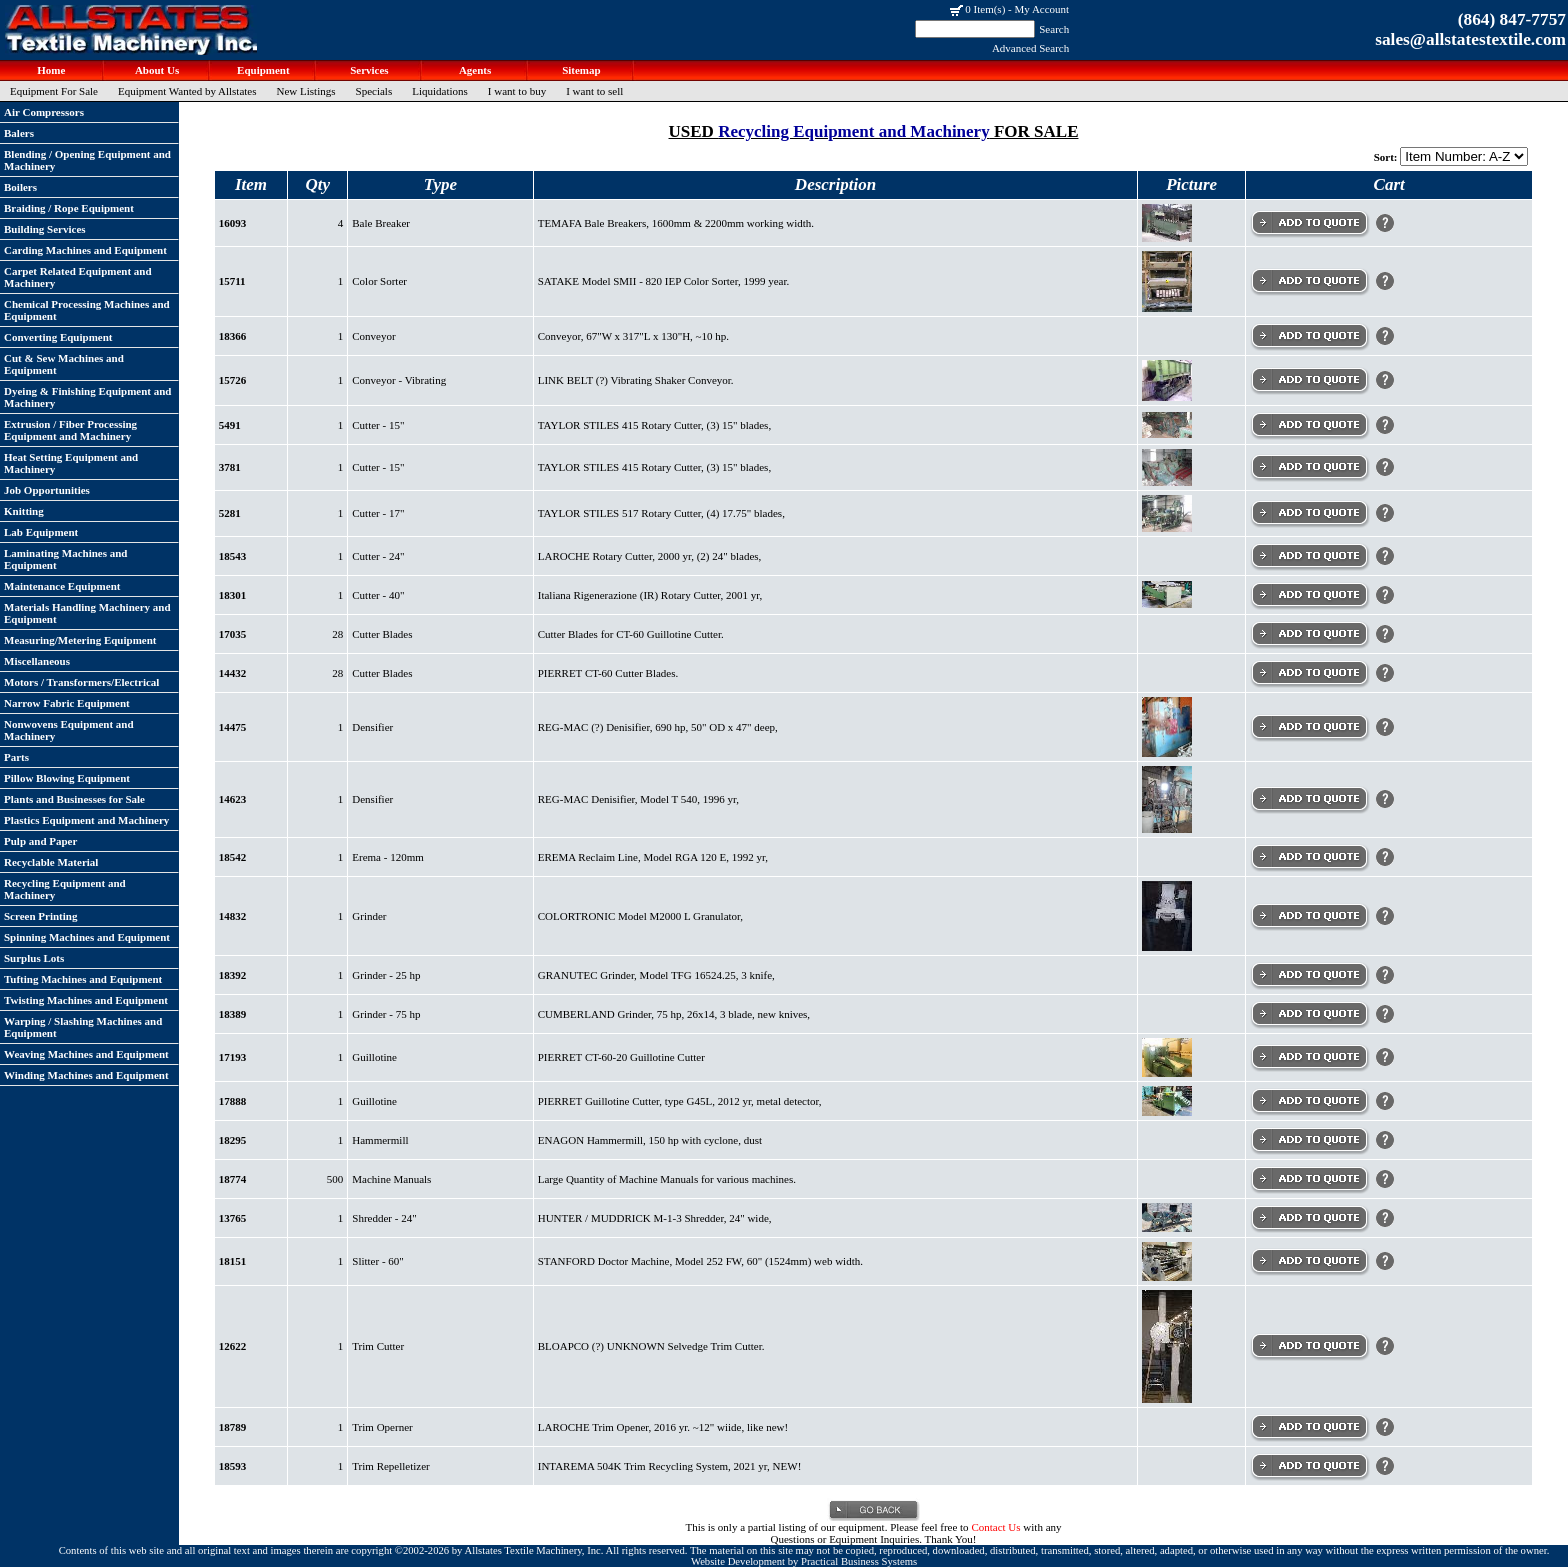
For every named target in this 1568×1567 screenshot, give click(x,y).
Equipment (261, 70)
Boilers (20, 187)
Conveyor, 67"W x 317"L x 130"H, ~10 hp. (633, 336)
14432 (233, 673)
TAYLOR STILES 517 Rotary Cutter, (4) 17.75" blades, (661, 513)
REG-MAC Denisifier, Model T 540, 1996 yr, (638, 799)
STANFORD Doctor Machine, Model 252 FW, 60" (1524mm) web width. (700, 1261)
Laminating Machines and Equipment (65, 559)
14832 (233, 916)
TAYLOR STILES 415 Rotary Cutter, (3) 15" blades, (654, 425)
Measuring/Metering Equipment (80, 640)
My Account (1041, 9)
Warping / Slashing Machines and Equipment (83, 1027)
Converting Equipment (58, 337)
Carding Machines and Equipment (85, 250)
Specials (374, 91)
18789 (233, 1427)
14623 (233, 799)
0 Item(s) (985, 9)
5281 (230, 513)
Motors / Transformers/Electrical (81, 682)
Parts (16, 757)
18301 (233, 595)
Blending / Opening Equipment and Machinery (87, 160)
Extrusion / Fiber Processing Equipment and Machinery (70, 430)
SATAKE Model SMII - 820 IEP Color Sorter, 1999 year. (664, 281)
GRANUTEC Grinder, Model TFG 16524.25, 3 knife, (656, 975)
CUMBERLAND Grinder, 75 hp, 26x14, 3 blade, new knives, (674, 1014)
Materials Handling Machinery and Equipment (87, 613)
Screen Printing (40, 916)
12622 (233, 1346)
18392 (233, 975)
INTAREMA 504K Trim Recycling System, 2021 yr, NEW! (670, 1466)
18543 (233, 556)
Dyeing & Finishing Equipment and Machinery (88, 397)
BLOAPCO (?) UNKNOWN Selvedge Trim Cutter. (651, 1346)
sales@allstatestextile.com (1470, 39)
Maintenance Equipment (62, 586)
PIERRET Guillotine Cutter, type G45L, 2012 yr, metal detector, (680, 1101)
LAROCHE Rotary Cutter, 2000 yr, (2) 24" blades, (650, 556)
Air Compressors (44, 112)
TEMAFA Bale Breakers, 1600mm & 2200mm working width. (676, 223)
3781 (230, 467)
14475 (233, 727)
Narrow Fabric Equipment (67, 703)
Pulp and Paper (40, 841)
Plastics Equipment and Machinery (86, 820)
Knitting (24, 511)
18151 (233, 1261)
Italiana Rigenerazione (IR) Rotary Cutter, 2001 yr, (650, 595)
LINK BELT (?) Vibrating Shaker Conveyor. (636, 380)
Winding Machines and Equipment (86, 1075)
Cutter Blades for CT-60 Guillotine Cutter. (631, 634)
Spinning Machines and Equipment (87, 937)
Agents (474, 70)
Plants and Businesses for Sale (74, 799)
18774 (233, 1179)
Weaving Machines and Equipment (86, 1054)
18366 (233, 336)
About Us (156, 70)
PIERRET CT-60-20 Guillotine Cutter (621, 1057)
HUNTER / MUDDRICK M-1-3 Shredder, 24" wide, (655, 1218)
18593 (233, 1466)
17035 (233, 634)
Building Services (45, 229)
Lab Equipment (41, 532)
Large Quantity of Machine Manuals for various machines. (667, 1179)
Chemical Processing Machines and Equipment (87, 310)
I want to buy (517, 91)
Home (50, 70)
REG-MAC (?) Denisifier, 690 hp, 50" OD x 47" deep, (658, 727)
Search (1054, 29)
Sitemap (579, 70)
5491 (230, 425)
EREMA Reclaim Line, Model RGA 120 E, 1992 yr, (653, 857)
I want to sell (594, 91)
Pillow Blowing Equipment (67, 778)
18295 (233, 1140)
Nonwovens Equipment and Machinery (69, 730)
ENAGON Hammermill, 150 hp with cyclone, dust (650, 1140)
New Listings (306, 91)
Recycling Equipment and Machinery (65, 889)
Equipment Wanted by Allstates (187, 91)
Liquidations (440, 91)
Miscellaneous (37, 661)
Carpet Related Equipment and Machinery (78, 277)
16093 (233, 223)
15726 (233, 380)
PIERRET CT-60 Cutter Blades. (608, 673)
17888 (233, 1101)
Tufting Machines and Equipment (83, 979)
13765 (233, 1218)
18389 (233, 1014)
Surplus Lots (34, 958)
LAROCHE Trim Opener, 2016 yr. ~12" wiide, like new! (663, 1427)
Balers (19, 133)
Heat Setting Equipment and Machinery (71, 463)
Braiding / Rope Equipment (69, 208)
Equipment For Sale (54, 91)
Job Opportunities (47, 490)
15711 (232, 281)
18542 (233, 857)
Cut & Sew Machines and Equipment (64, 364)
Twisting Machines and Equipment (86, 1000)
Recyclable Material (51, 862)
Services (367, 70)
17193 (233, 1057)
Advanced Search (1030, 48)
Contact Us (995, 1527)
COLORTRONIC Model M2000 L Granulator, (640, 916)
